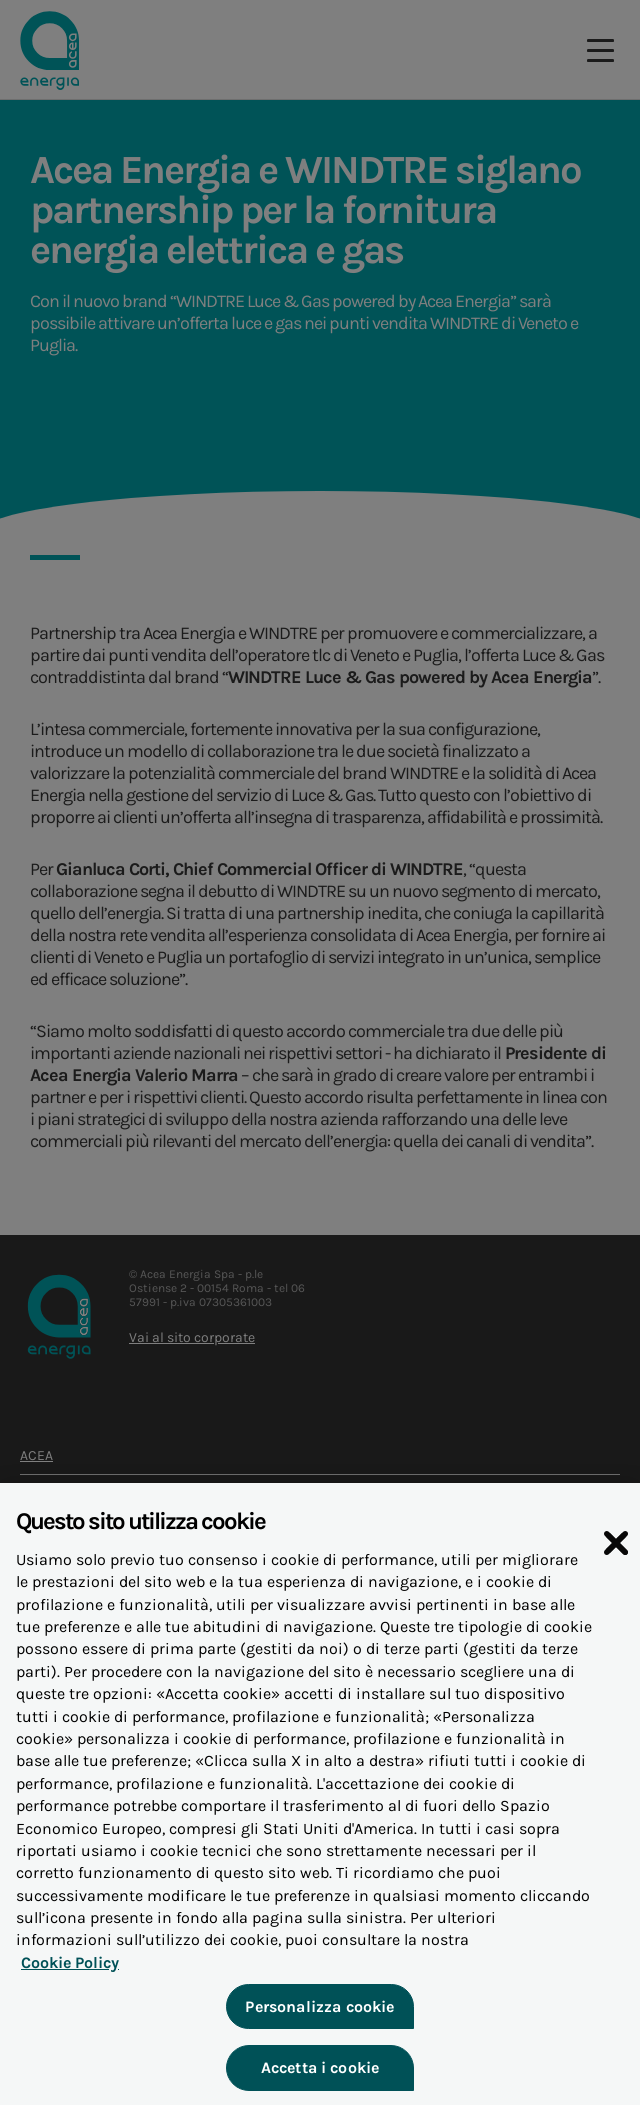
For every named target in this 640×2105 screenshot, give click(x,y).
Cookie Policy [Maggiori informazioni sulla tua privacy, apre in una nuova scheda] (70, 1973)
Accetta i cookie (320, 2079)
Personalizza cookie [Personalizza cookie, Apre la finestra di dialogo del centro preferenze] (319, 2017)
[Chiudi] (616, 1554)
